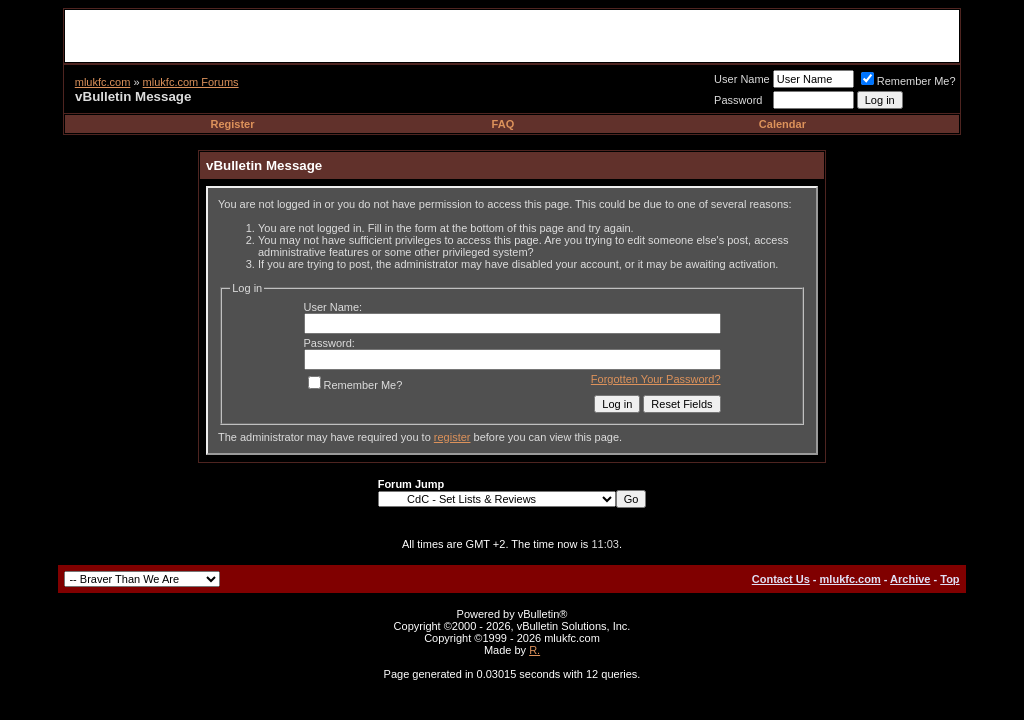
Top (949, 579)
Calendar (782, 124)
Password (738, 100)
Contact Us (781, 579)
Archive (910, 579)
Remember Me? (908, 81)
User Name (742, 79)
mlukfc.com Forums (191, 82)
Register (233, 124)
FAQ (503, 124)
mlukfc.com (103, 82)
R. (534, 650)
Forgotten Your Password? (656, 379)
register (452, 437)
